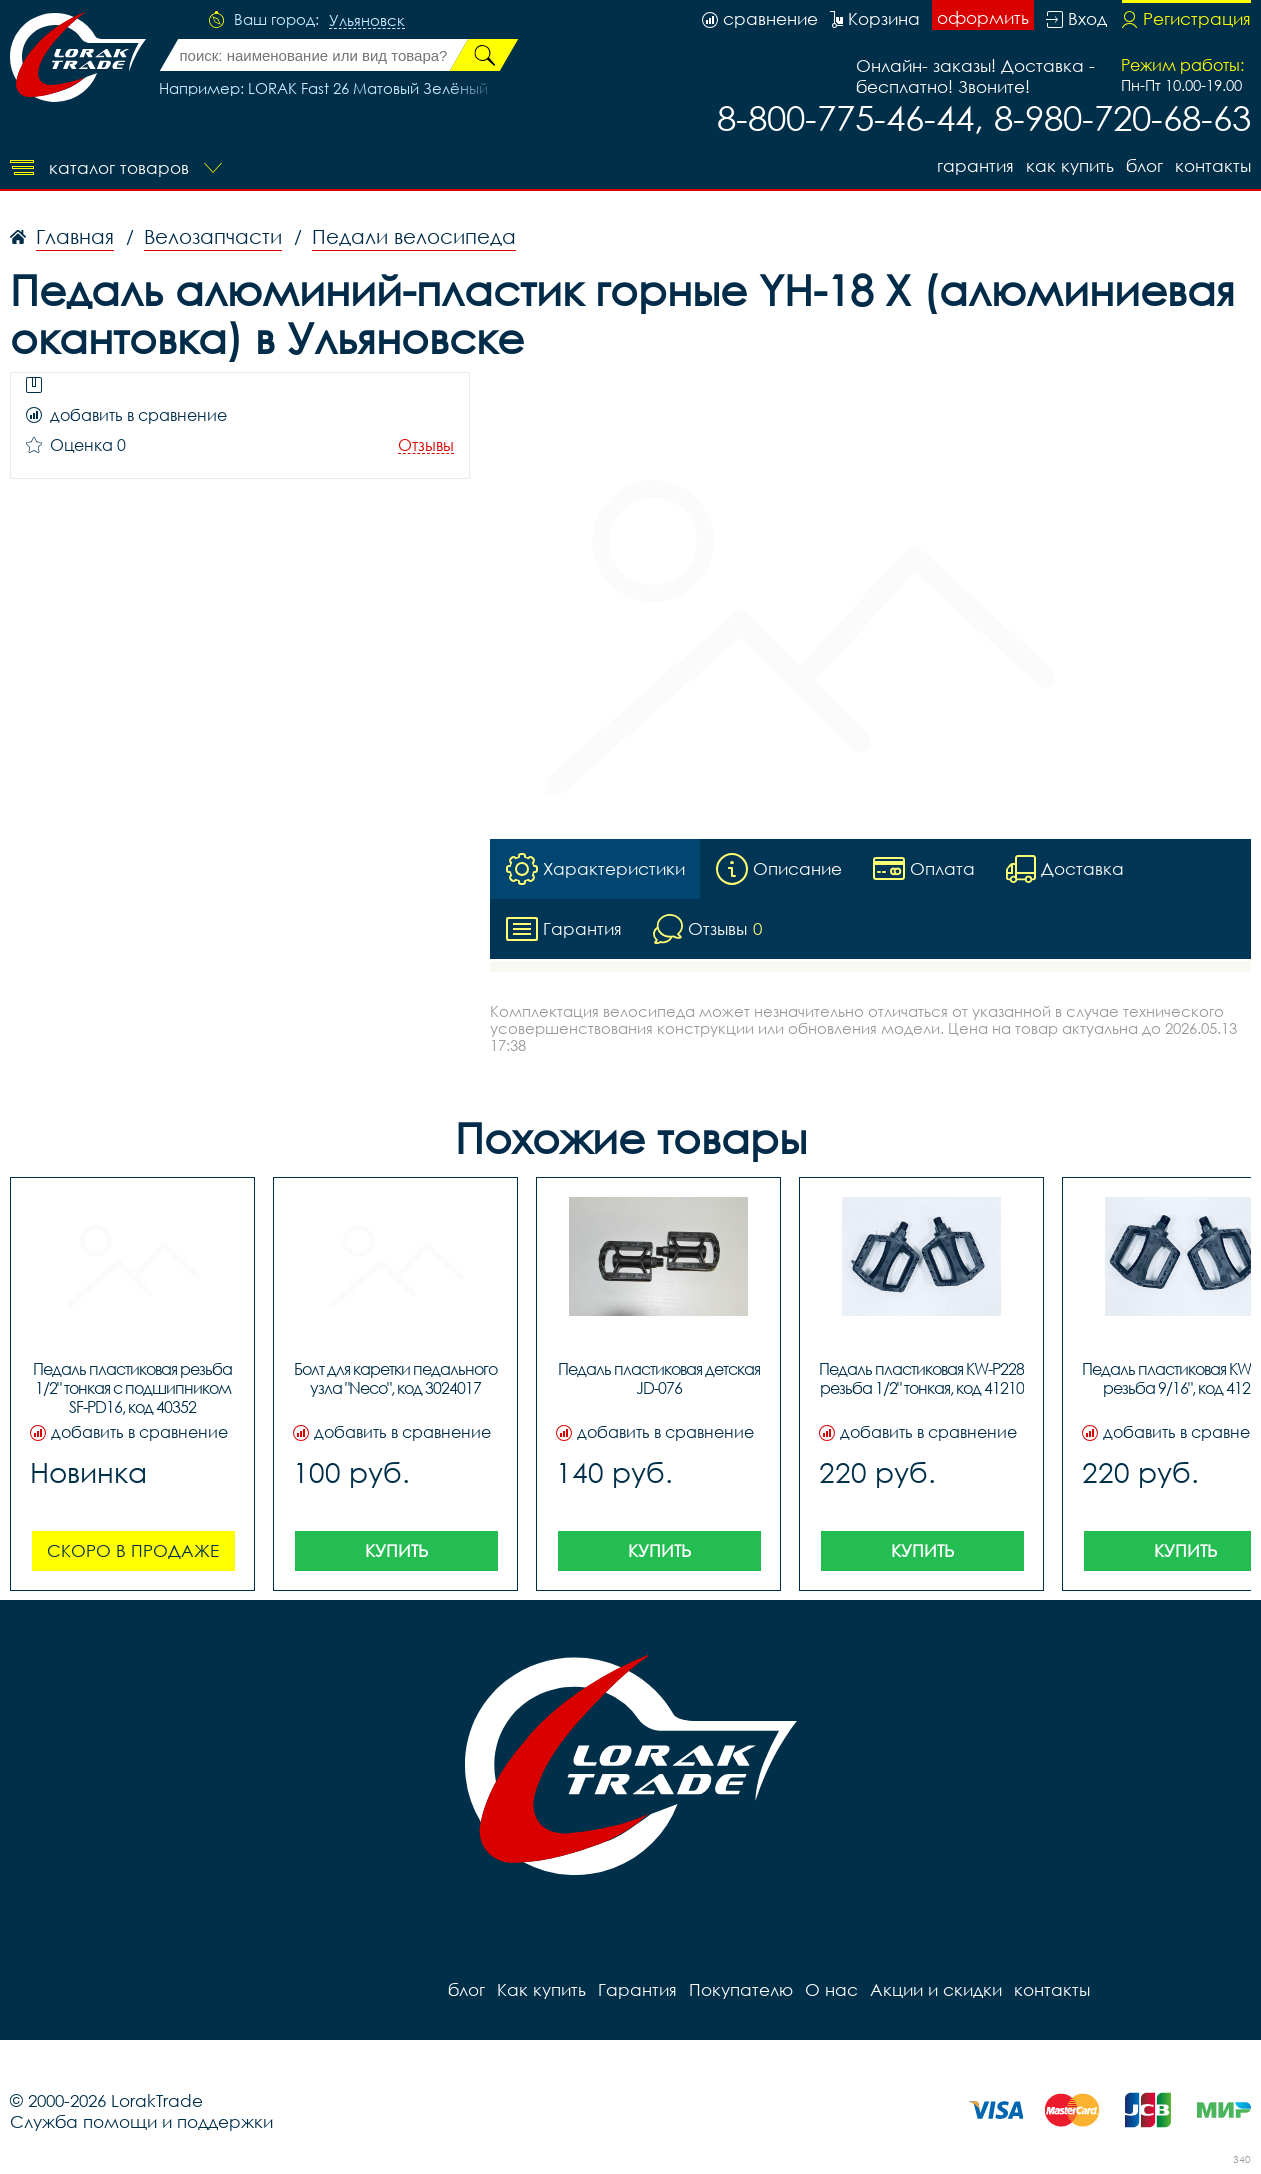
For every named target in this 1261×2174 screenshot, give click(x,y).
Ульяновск (367, 21)
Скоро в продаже (133, 1550)
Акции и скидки (936, 1989)
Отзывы (426, 445)
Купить (396, 1550)
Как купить (1070, 165)
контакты (1213, 165)
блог (1144, 165)
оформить (983, 17)
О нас (831, 1989)
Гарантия (975, 165)
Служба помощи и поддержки (141, 2121)
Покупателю (741, 1989)
